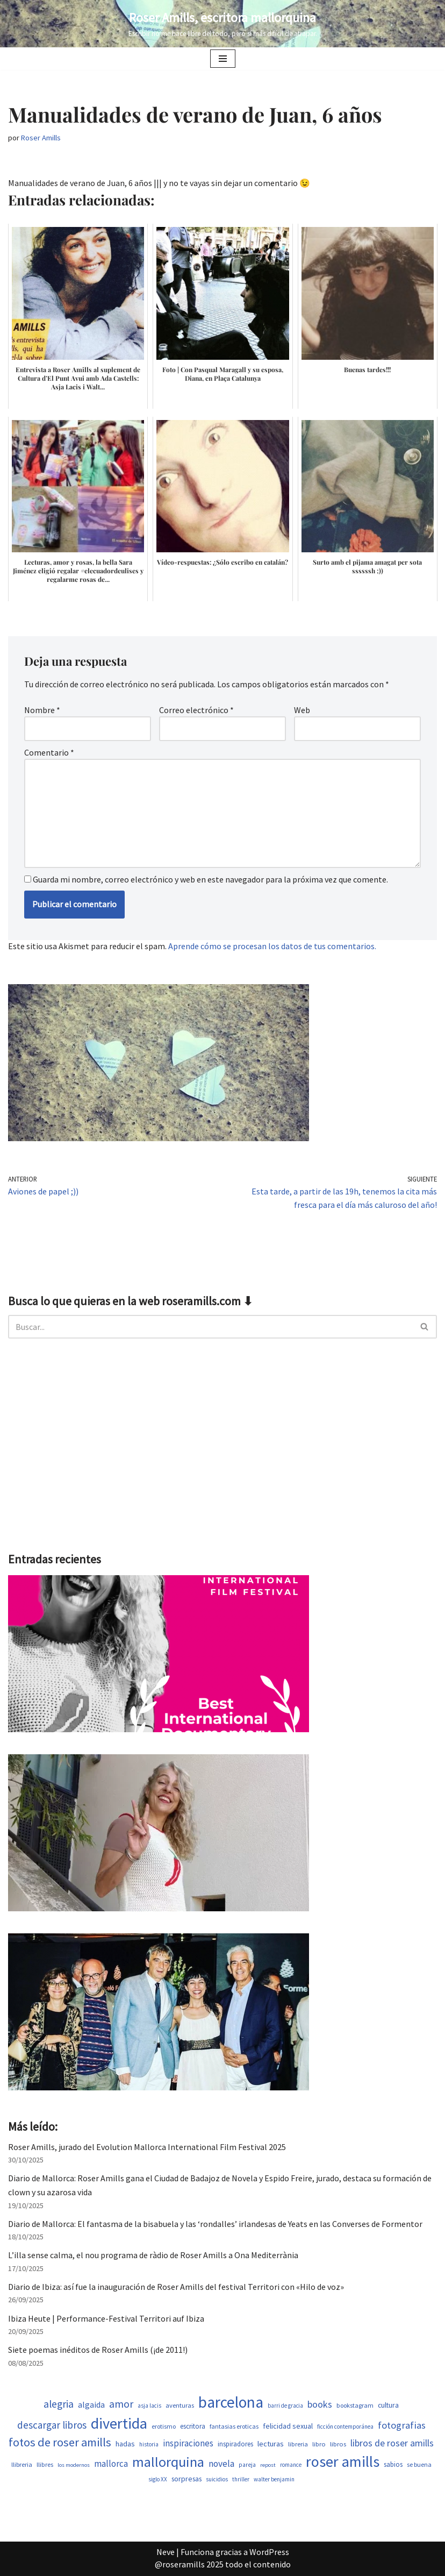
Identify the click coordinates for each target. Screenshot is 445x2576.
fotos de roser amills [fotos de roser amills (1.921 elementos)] (60, 2442)
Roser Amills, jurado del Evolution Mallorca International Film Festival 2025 (147, 2146)
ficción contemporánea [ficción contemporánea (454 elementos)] (345, 2426)
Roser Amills (41, 138)
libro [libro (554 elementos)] (319, 2444)
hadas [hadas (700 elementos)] (125, 2444)
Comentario (49, 752)
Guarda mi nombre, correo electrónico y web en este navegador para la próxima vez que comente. (210, 879)
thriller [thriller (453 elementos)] (240, 2479)
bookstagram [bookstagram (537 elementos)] (355, 2405)
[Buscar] (210, 1327)
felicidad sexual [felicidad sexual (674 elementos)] (288, 2426)
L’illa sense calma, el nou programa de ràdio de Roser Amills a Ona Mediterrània (153, 2255)
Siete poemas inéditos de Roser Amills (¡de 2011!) (98, 2349)
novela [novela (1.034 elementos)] (221, 2464)
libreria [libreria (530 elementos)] (298, 2444)
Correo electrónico (196, 710)
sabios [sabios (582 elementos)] (393, 2464)
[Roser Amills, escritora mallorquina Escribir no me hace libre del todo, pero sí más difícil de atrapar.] (222, 24)
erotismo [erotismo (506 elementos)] (164, 2426)
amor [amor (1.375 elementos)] (121, 2403)
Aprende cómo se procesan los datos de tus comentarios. (272, 946)
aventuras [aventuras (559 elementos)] (180, 2405)
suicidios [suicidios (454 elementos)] (217, 2479)
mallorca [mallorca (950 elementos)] (111, 2464)
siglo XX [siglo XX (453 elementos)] (157, 2479)
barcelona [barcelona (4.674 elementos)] (230, 2402)
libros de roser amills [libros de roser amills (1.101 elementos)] (392, 2443)
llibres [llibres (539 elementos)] (45, 2464)
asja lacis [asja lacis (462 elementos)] (149, 2405)
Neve (165, 2551)
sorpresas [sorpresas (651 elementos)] (186, 2479)
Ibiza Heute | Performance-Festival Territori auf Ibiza (106, 2318)
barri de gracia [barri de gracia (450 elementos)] (285, 2405)
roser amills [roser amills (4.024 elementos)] (342, 2461)
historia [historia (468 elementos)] (149, 2444)
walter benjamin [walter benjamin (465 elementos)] (274, 2479)
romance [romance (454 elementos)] (291, 2464)
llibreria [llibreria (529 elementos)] (21, 2464)
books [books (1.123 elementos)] (319, 2404)
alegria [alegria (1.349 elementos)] (59, 2403)
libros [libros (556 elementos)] (338, 2444)
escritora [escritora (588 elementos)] (192, 2426)
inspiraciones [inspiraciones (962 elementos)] (188, 2443)
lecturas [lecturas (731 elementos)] (270, 2444)
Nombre (42, 710)
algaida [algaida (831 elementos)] (91, 2405)
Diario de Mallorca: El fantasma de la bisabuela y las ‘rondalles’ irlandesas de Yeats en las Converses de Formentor (215, 2223)
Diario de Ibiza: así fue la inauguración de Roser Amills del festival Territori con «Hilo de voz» (176, 2286)
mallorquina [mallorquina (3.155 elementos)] (168, 2462)
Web (302, 710)
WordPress (269, 2551)
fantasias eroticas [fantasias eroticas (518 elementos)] (234, 2426)
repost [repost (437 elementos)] (268, 2464)
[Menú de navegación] (222, 58)
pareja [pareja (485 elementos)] (247, 2464)
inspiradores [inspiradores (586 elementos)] (235, 2444)
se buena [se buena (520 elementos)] (419, 2464)
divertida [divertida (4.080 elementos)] (119, 2423)
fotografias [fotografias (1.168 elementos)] (402, 2425)
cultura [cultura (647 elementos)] (388, 2405)
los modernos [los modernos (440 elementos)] (74, 2464)
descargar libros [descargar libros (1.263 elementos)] (52, 2424)
